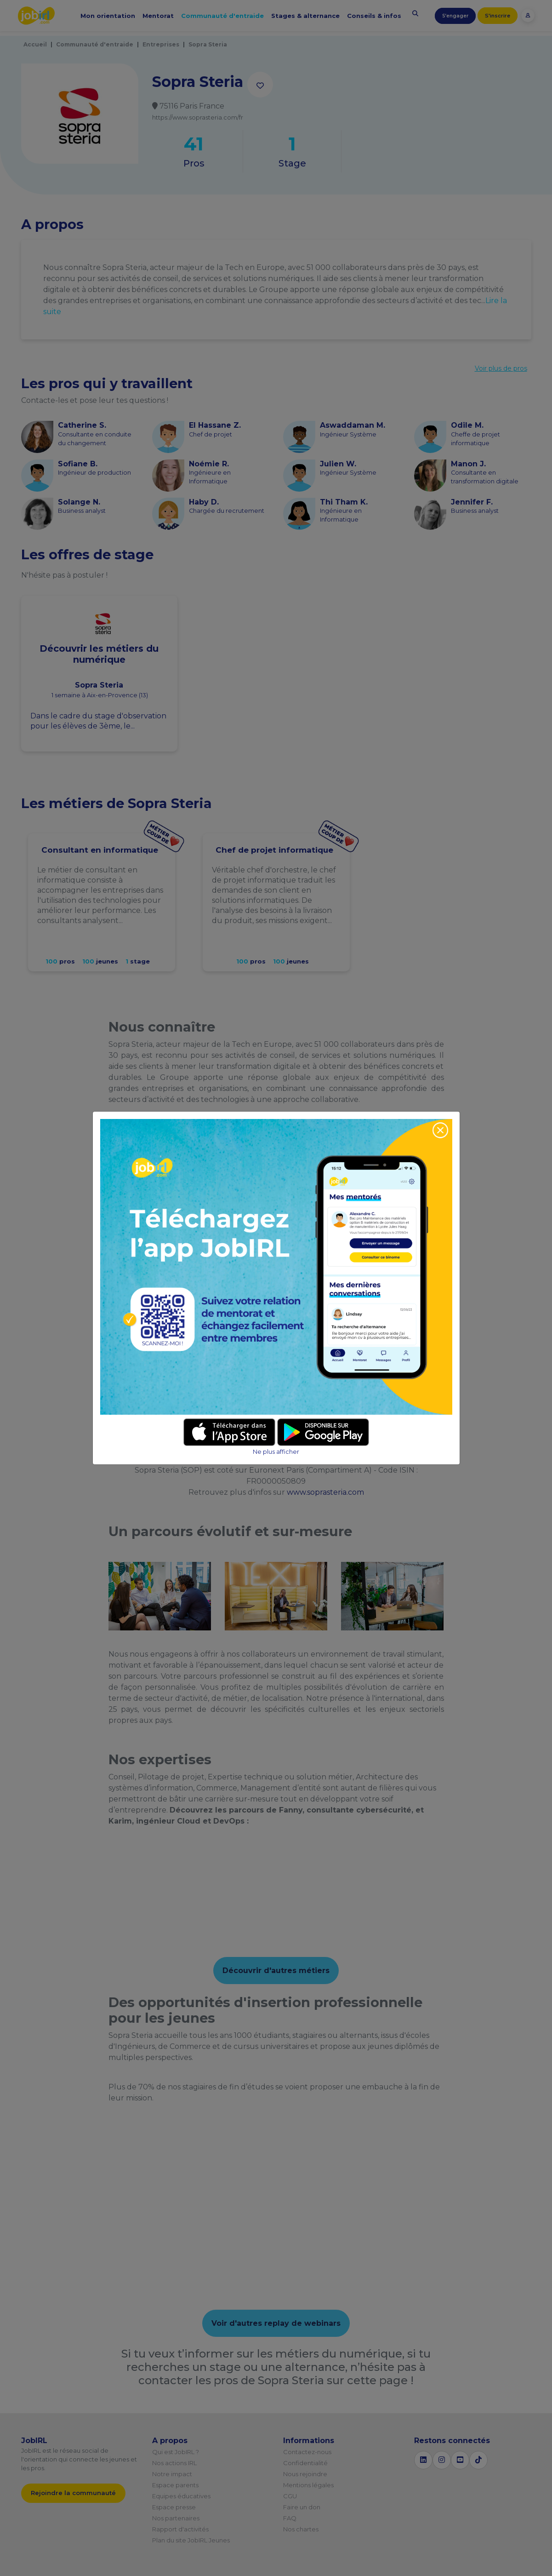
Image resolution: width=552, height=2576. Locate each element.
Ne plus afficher (276, 1451)
